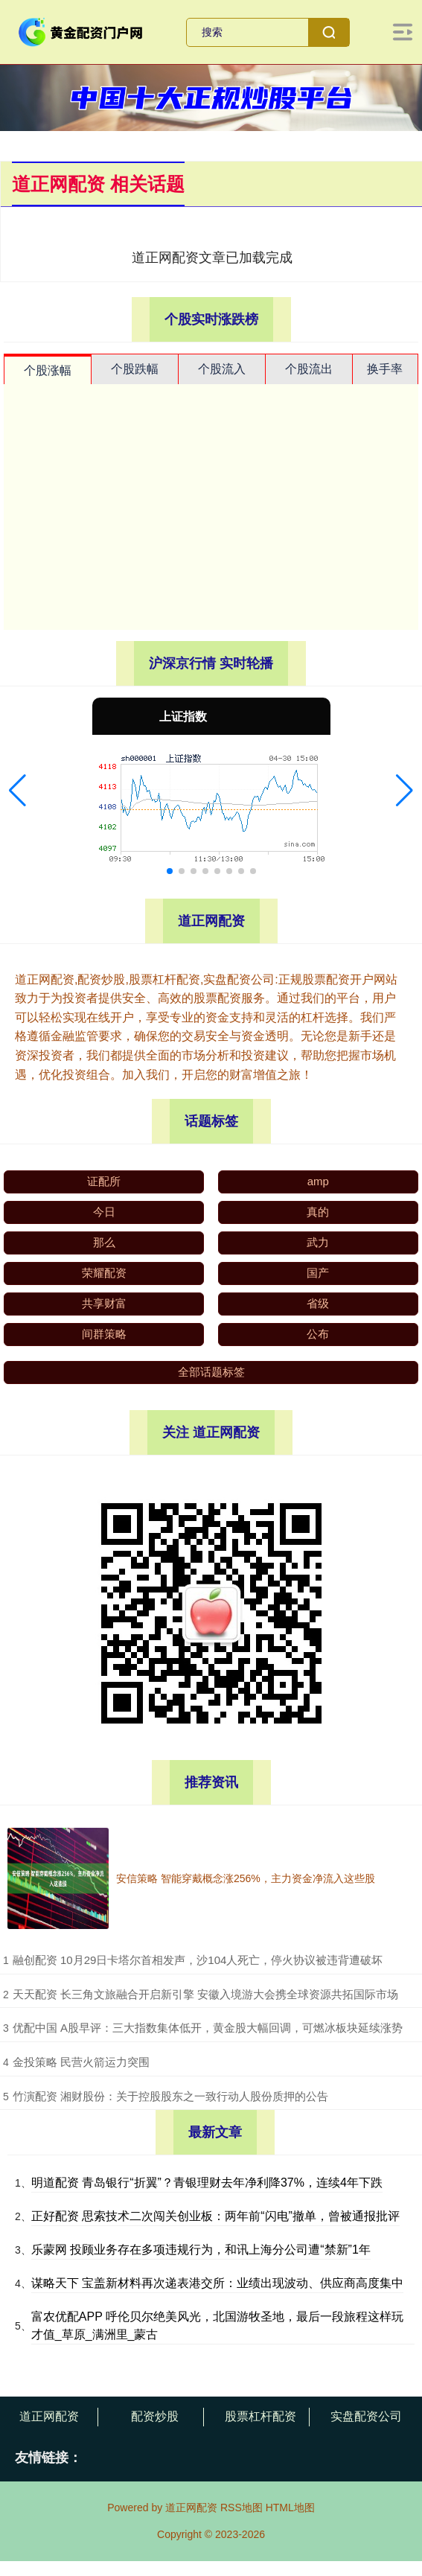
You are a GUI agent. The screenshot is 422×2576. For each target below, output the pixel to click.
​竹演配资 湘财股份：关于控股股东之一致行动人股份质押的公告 (170, 2096)
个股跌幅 (135, 369)
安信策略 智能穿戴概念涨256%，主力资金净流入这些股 (245, 1878)
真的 (318, 1211)
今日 (104, 1211)
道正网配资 (49, 2416)
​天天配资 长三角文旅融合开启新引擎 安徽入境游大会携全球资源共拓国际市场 (205, 1994)
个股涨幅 (47, 370)
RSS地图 (241, 2507)
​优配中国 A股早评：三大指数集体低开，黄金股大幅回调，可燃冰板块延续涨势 (208, 2027)
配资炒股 (155, 2416)
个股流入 (222, 369)
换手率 (385, 369)
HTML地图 (290, 2507)
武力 (318, 1242)
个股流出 (309, 369)
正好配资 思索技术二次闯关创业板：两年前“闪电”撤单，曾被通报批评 (215, 2216)
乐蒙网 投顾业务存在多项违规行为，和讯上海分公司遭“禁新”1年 (201, 2249)
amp (318, 1181)
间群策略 (104, 1333)
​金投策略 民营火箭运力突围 (81, 2062)
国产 (318, 1272)
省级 (318, 1303)
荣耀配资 (104, 1272)
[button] (17, 790)
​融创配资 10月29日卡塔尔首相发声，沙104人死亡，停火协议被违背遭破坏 (198, 1960)
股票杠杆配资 (260, 2416)
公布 (318, 1333)
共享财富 (104, 1303)
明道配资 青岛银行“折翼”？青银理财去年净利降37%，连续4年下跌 (207, 2182)
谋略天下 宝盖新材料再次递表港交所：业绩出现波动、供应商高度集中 (217, 2283)
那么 (104, 1242)
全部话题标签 (211, 1371)
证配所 (104, 1181)
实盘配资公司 (366, 2416)
